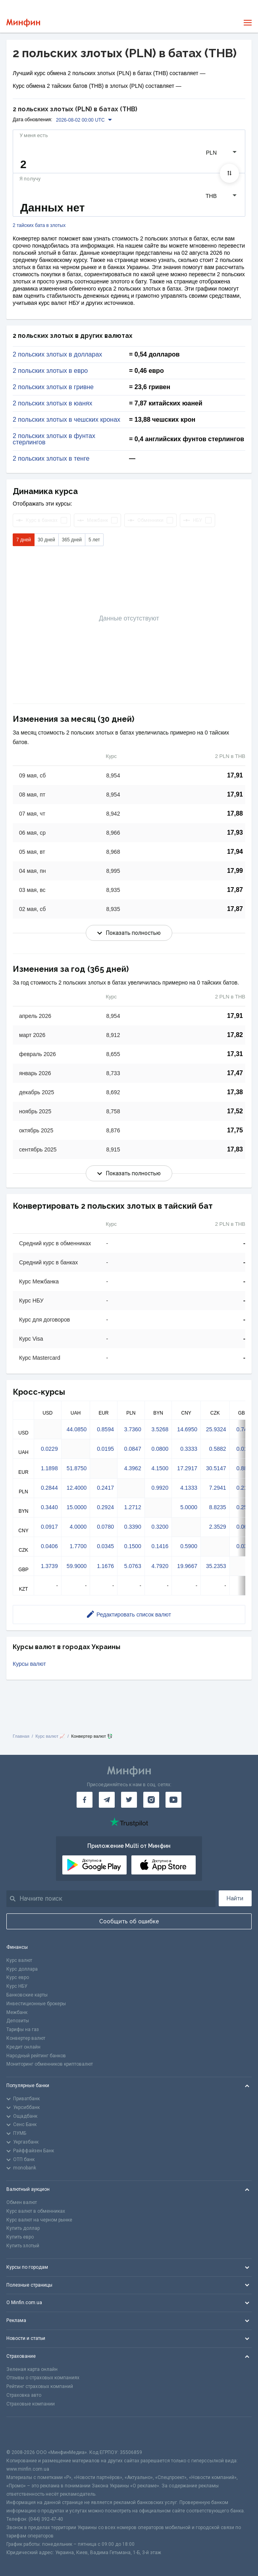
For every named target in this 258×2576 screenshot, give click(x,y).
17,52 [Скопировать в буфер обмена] (235, 1111)
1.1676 (105, 1566)
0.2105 (244, 1488)
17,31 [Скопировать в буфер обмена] (235, 1054)
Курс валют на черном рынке (39, 2220)
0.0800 (160, 1449)
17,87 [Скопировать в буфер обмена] (235, 889)
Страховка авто (23, 2395)
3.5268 (160, 1429)
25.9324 (216, 1429)
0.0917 (49, 1527)
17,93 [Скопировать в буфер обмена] (235, 832)
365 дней (72, 540)
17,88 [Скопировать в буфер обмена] (235, 813)
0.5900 (188, 1546)
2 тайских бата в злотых (39, 225)
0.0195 (105, 1449)
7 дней (23, 540)
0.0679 (244, 1527)
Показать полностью (129, 933)
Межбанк (16, 2012)
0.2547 (244, 1507)
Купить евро (20, 2237)
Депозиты (17, 2021)
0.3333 (188, 1449)
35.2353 (216, 1566)
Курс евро (17, 1977)
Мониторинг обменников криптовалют (49, 2064)
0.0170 (244, 1449)
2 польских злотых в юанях (52, 403)
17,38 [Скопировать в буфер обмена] (235, 1092)
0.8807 (244, 1468)
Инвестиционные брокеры (36, 2003)
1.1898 (49, 1468)
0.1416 (160, 1546)
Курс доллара (22, 1969)
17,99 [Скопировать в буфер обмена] (235, 870)
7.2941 (217, 1488)
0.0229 (49, 1449)
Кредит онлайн (23, 2047)
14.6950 (187, 1429)
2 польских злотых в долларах (57, 354)
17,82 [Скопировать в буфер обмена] (235, 1034)
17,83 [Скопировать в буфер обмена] (235, 1149)
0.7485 (244, 1429)
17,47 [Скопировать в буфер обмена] (235, 1073)
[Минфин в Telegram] (107, 1800)
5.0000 (188, 1507)
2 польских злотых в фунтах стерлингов (54, 439)
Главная (21, 1736)
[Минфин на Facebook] (84, 1800)
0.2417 (105, 1488)
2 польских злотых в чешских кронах (66, 420)
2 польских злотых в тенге (51, 459)
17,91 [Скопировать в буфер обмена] (235, 775)
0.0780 (105, 1527)
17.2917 (187, 1468)
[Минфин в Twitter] (129, 1800)
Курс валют (19, 1960)
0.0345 (105, 1546)
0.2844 (49, 1488)
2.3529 (217, 1527)
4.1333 (188, 1488)
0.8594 (105, 1429)
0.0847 (132, 1449)
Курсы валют (29, 1664)
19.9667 (187, 1566)
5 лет (94, 540)
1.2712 (132, 1507)
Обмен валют (21, 2202)
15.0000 (77, 1507)
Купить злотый (22, 2245)
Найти (235, 1898)
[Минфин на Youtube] (173, 1800)
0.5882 (217, 1449)
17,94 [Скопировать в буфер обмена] (235, 851)
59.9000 (77, 1566)
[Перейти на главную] (23, 23)
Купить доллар (23, 2228)
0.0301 (244, 1546)
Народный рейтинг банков (36, 2055)
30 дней (46, 540)
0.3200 (160, 1527)
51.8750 (77, 1468)
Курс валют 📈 (50, 1736)
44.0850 (77, 1429)
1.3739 (49, 1566)
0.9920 (160, 1488)
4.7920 (160, 1566)
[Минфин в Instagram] (151, 1800)
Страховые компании (30, 2404)
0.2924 (105, 1507)
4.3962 (132, 1468)
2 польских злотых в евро (50, 371)
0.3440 (49, 1507)
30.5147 (216, 1468)
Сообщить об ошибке (129, 1921)
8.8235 (217, 1507)
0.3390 (132, 1527)
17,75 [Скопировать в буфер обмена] (235, 1130)
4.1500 (160, 1468)
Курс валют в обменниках (35, 2211)
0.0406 (49, 1546)
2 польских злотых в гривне (53, 387)
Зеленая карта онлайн (32, 2369)
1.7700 (78, 1546)
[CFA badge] (24, 2433)
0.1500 (132, 1546)
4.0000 (78, 1527)
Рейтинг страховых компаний (39, 2386)
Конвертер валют (25, 2038)
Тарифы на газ (22, 2029)
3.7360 (132, 1429)
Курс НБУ (16, 1986)
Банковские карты (27, 1995)
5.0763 (132, 1566)
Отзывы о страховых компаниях (42, 2377)
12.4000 (77, 1488)
